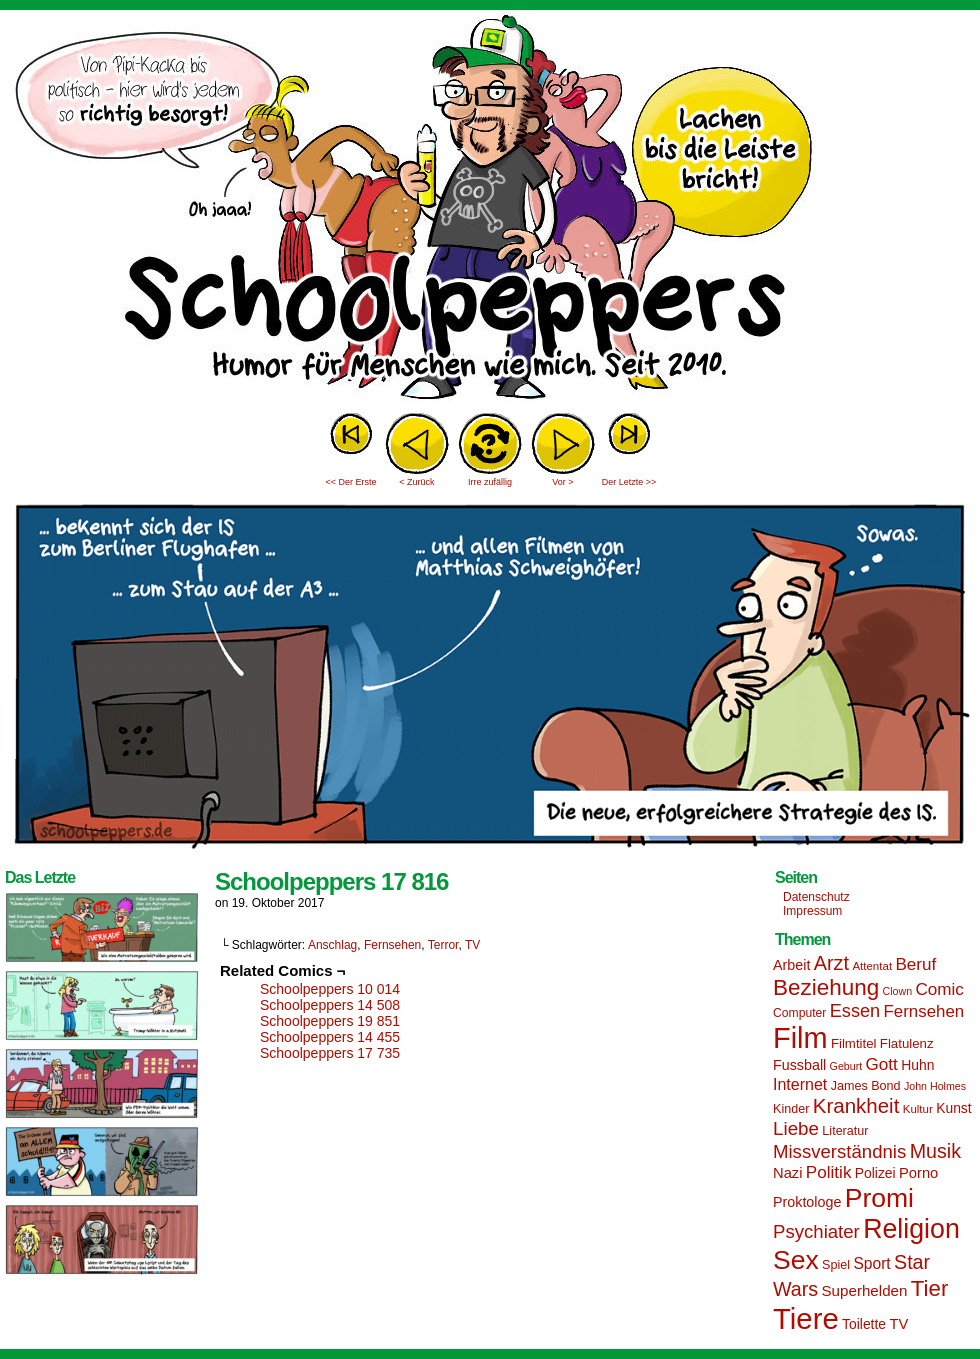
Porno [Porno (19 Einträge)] (918, 1173)
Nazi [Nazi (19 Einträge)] (787, 1173)
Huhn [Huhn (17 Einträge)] (917, 1065)
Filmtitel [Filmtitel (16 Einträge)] (854, 1043)
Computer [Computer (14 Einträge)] (799, 1013)
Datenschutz (816, 897)
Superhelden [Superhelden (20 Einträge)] (864, 1290)
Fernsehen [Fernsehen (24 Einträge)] (924, 1011)
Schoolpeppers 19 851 (330, 1021)
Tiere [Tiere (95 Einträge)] (806, 1318)
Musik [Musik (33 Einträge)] (935, 1151)
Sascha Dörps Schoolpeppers (490, 210)
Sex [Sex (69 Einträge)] (796, 1260)
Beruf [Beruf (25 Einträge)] (915, 964)
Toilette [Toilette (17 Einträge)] (864, 1324)
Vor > (562, 482)
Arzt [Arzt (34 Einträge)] (831, 963)
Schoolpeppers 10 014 (330, 989)
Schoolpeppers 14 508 (330, 1005)
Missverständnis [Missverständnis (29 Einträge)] (839, 1151)
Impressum (812, 911)
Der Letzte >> (629, 482)
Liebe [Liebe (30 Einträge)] (796, 1128)
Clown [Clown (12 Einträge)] (897, 991)
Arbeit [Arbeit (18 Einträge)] (791, 965)
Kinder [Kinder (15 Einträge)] (791, 1109)
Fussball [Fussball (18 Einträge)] (799, 1065)
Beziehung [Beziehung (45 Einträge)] (826, 987)
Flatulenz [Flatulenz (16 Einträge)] (907, 1043)
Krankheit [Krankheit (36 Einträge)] (856, 1105)
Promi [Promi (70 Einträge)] (879, 1198)
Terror (443, 945)
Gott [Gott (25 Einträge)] (882, 1064)
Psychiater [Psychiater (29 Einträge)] (816, 1231)
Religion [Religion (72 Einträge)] (911, 1229)
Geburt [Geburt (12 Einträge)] (846, 1066)
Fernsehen (392, 945)
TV (472, 945)
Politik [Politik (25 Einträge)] (829, 1172)
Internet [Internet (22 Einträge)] (800, 1084)
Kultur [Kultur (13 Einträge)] (918, 1109)
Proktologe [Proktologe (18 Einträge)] (807, 1202)
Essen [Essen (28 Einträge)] (855, 1011)
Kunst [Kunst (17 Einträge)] (953, 1108)
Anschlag (332, 945)
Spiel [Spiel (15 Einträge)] (836, 1265)
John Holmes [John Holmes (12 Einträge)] (935, 1086)
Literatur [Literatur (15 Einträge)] (845, 1131)
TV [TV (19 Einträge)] (898, 1324)
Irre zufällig (490, 482)
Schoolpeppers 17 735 (330, 1053)
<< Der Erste (350, 482)
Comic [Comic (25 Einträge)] (939, 989)
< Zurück (416, 482)
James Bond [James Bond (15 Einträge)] (866, 1086)
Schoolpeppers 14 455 (330, 1037)
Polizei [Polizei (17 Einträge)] (875, 1173)
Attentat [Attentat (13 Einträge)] (872, 966)
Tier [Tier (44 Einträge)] (930, 1288)
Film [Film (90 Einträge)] (800, 1038)
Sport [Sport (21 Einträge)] (871, 1263)
